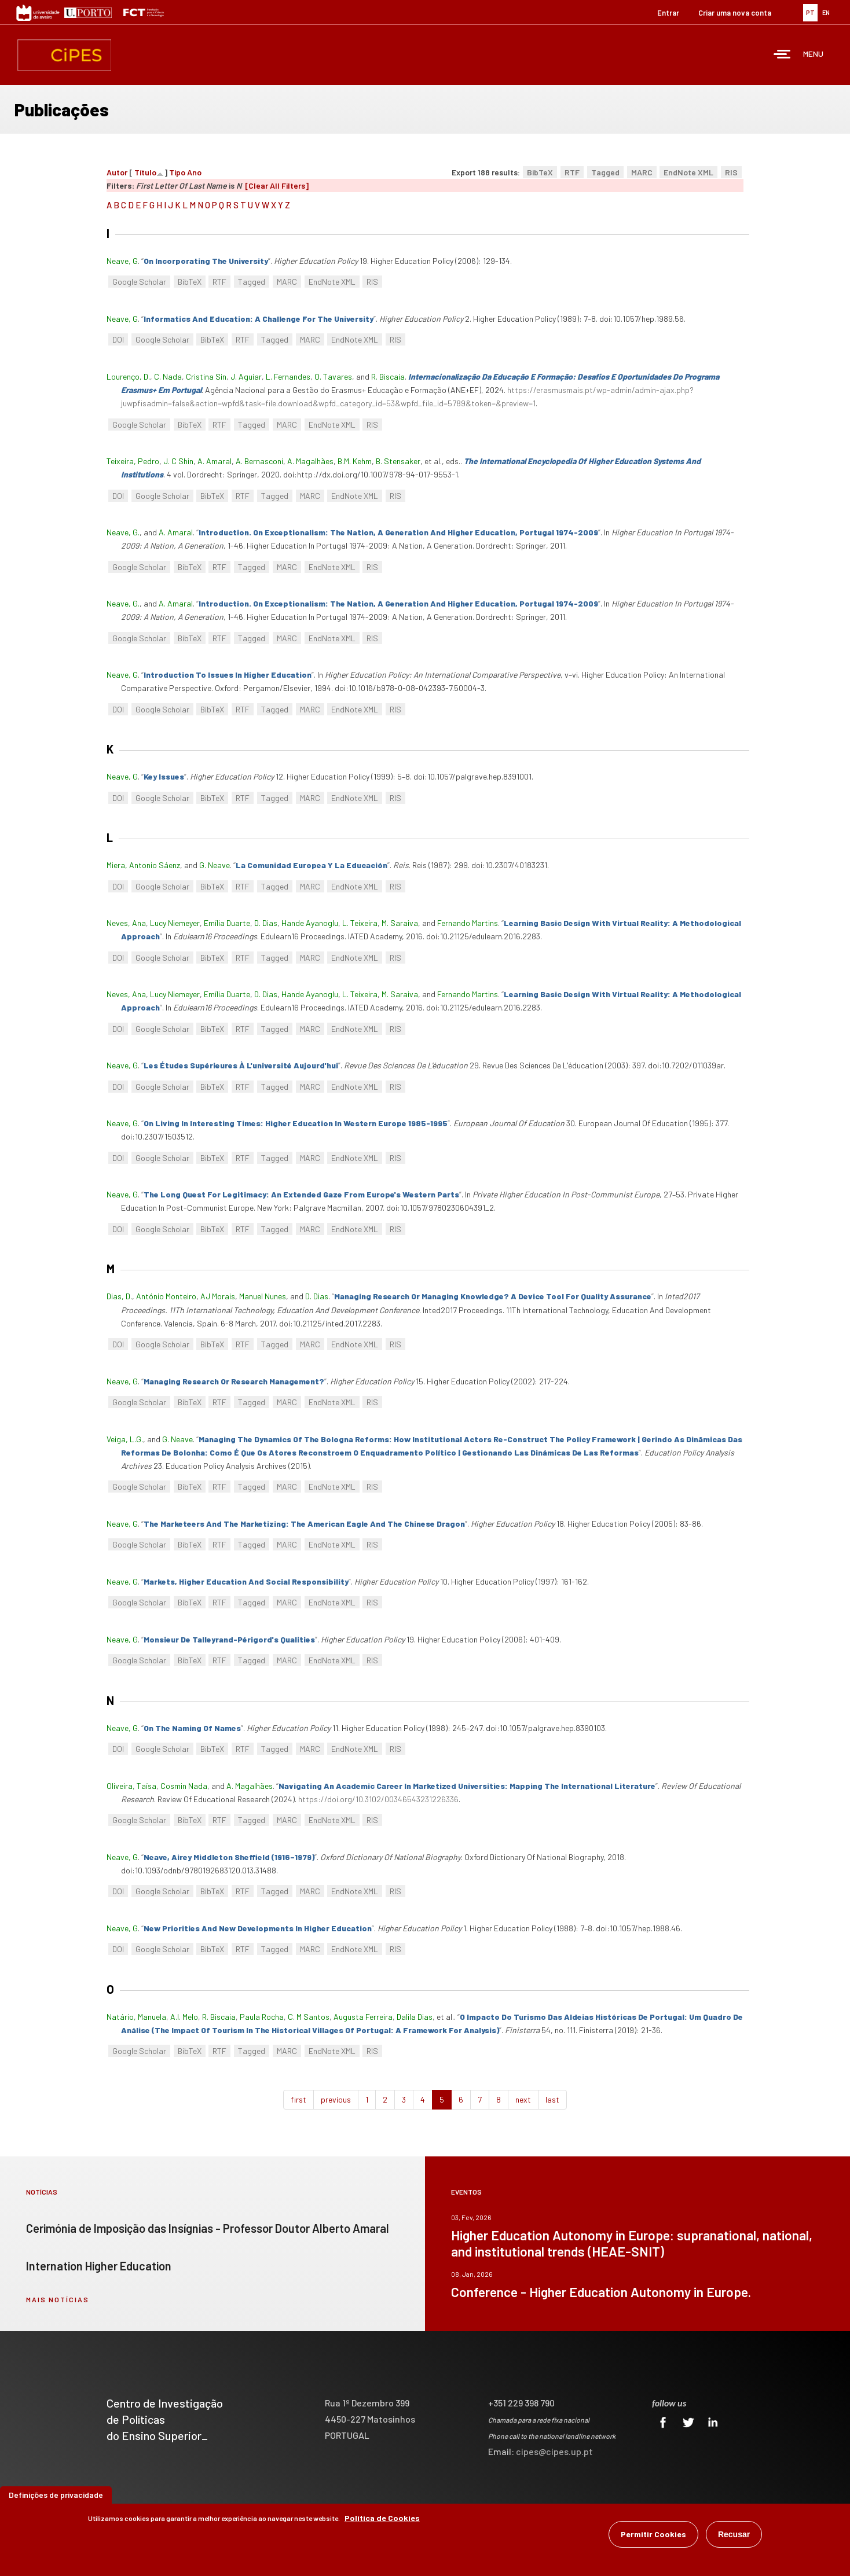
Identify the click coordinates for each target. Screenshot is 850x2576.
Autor (117, 172)
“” (205, 261)
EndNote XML (688, 172)
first (298, 2099)
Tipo (177, 172)
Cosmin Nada (183, 1786)
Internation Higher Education (98, 2266)
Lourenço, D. (128, 376)
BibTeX (540, 172)
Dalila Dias (415, 2017)
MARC (642, 172)
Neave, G (122, 261)
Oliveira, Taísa (131, 1786)
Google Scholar (139, 281)
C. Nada (168, 376)
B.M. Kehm (355, 461)
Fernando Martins (467, 923)
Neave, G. (123, 532)
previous (336, 2099)
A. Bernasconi (259, 461)
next (523, 2099)
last (552, 2099)
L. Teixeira (360, 923)
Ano (194, 172)
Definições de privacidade (56, 2495)
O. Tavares (333, 376)
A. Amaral (214, 461)
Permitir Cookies (653, 2534)
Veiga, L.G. (125, 1439)
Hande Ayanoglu (309, 923)
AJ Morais (217, 1296)
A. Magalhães (310, 461)
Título (145, 172)
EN (826, 12)
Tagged (605, 172)
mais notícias (57, 2299)
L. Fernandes (288, 376)
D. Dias (265, 923)
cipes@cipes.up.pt (554, 2451)
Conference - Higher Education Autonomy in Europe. (601, 2292)
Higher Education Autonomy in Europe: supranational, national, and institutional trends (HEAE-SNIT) (631, 2243)
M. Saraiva (400, 923)
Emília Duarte (227, 923)
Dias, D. (119, 1296)
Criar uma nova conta (734, 12)
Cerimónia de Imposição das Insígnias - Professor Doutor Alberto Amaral (207, 2228)
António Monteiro (166, 1296)
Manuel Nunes (262, 1296)
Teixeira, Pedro (133, 461)
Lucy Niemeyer (175, 923)
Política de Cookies (382, 2518)
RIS (731, 172)
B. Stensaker (398, 461)
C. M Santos (308, 2017)
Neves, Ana (126, 923)
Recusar (734, 2534)
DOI (118, 339)
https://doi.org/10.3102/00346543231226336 (378, 1799)
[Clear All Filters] (277, 185)
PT (810, 12)
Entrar (668, 12)
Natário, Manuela (136, 2017)
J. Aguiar (246, 376)
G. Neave (214, 865)
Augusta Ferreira (363, 2017)
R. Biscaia (388, 376)
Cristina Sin (206, 376)
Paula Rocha (262, 2017)
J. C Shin (178, 461)
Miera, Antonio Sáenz (143, 865)
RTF (572, 172)
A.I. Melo (184, 2017)
